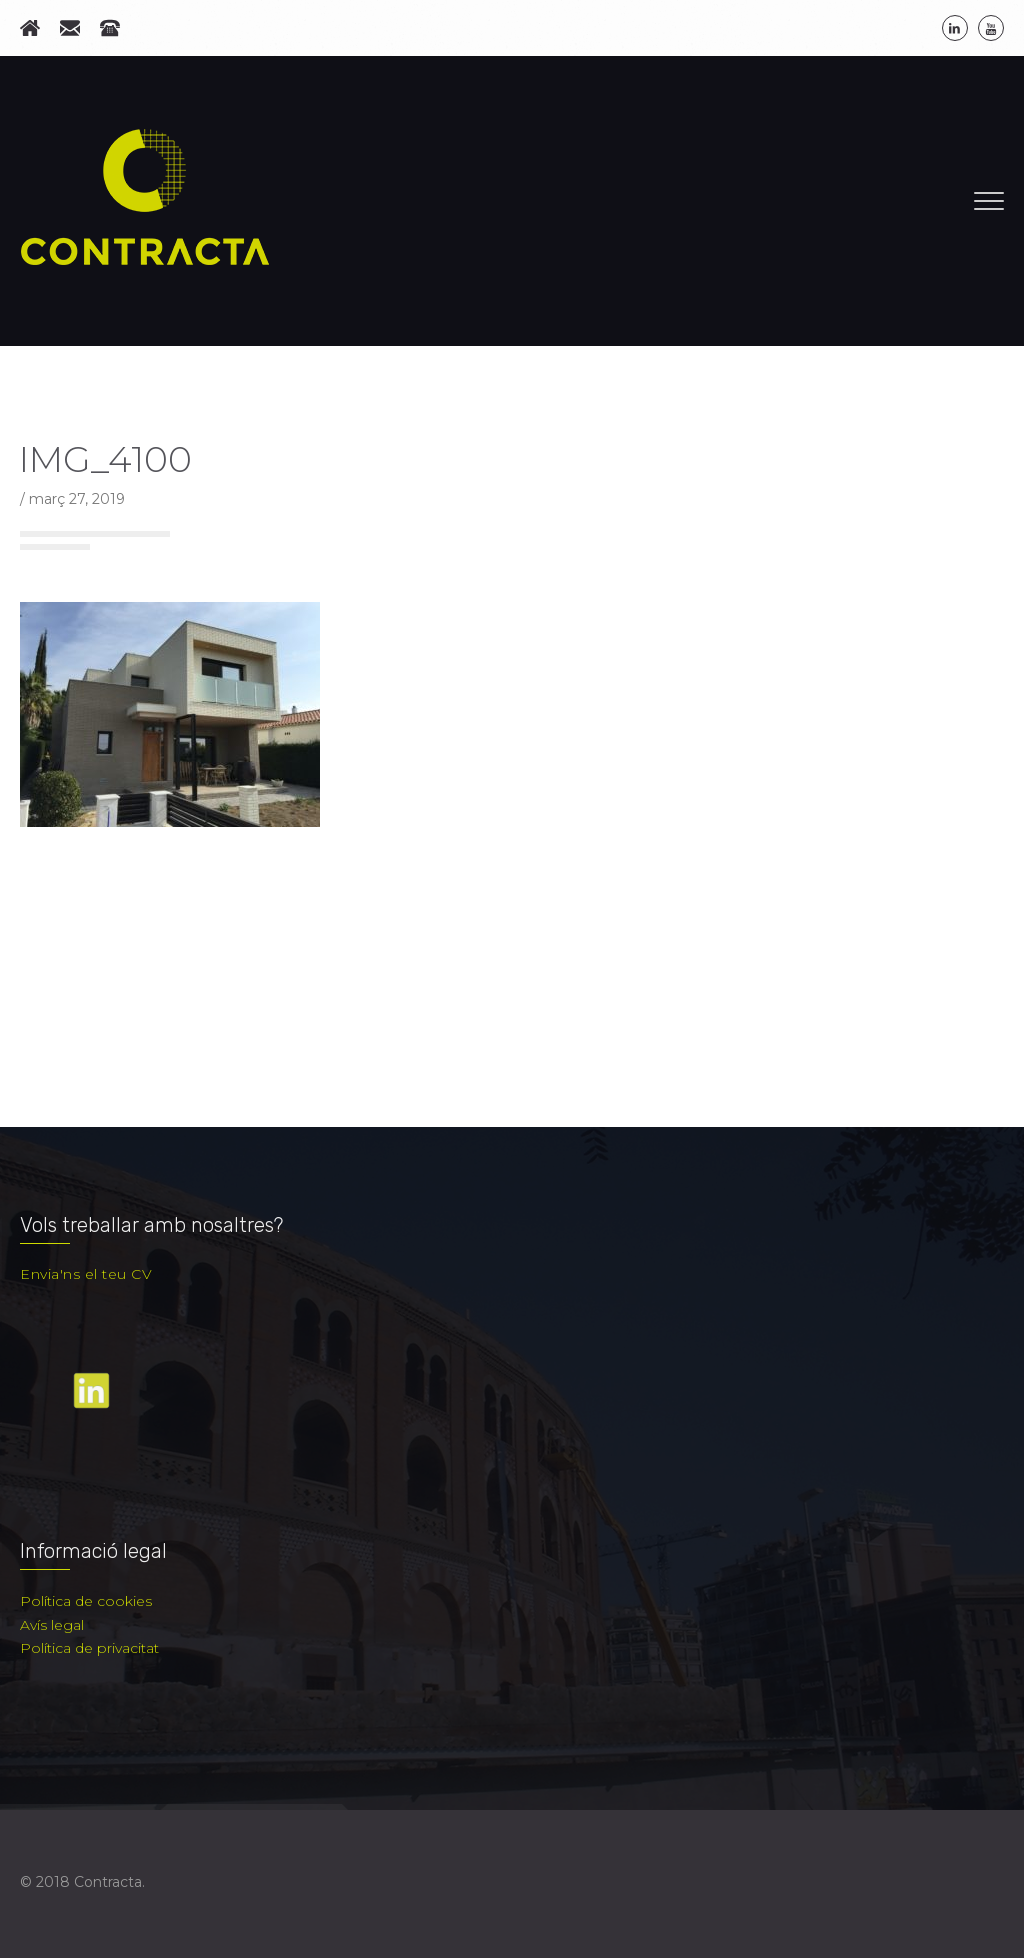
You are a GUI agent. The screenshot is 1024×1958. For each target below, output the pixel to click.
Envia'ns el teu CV (86, 1274)
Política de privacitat (89, 1648)
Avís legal (52, 1625)
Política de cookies (86, 1601)
